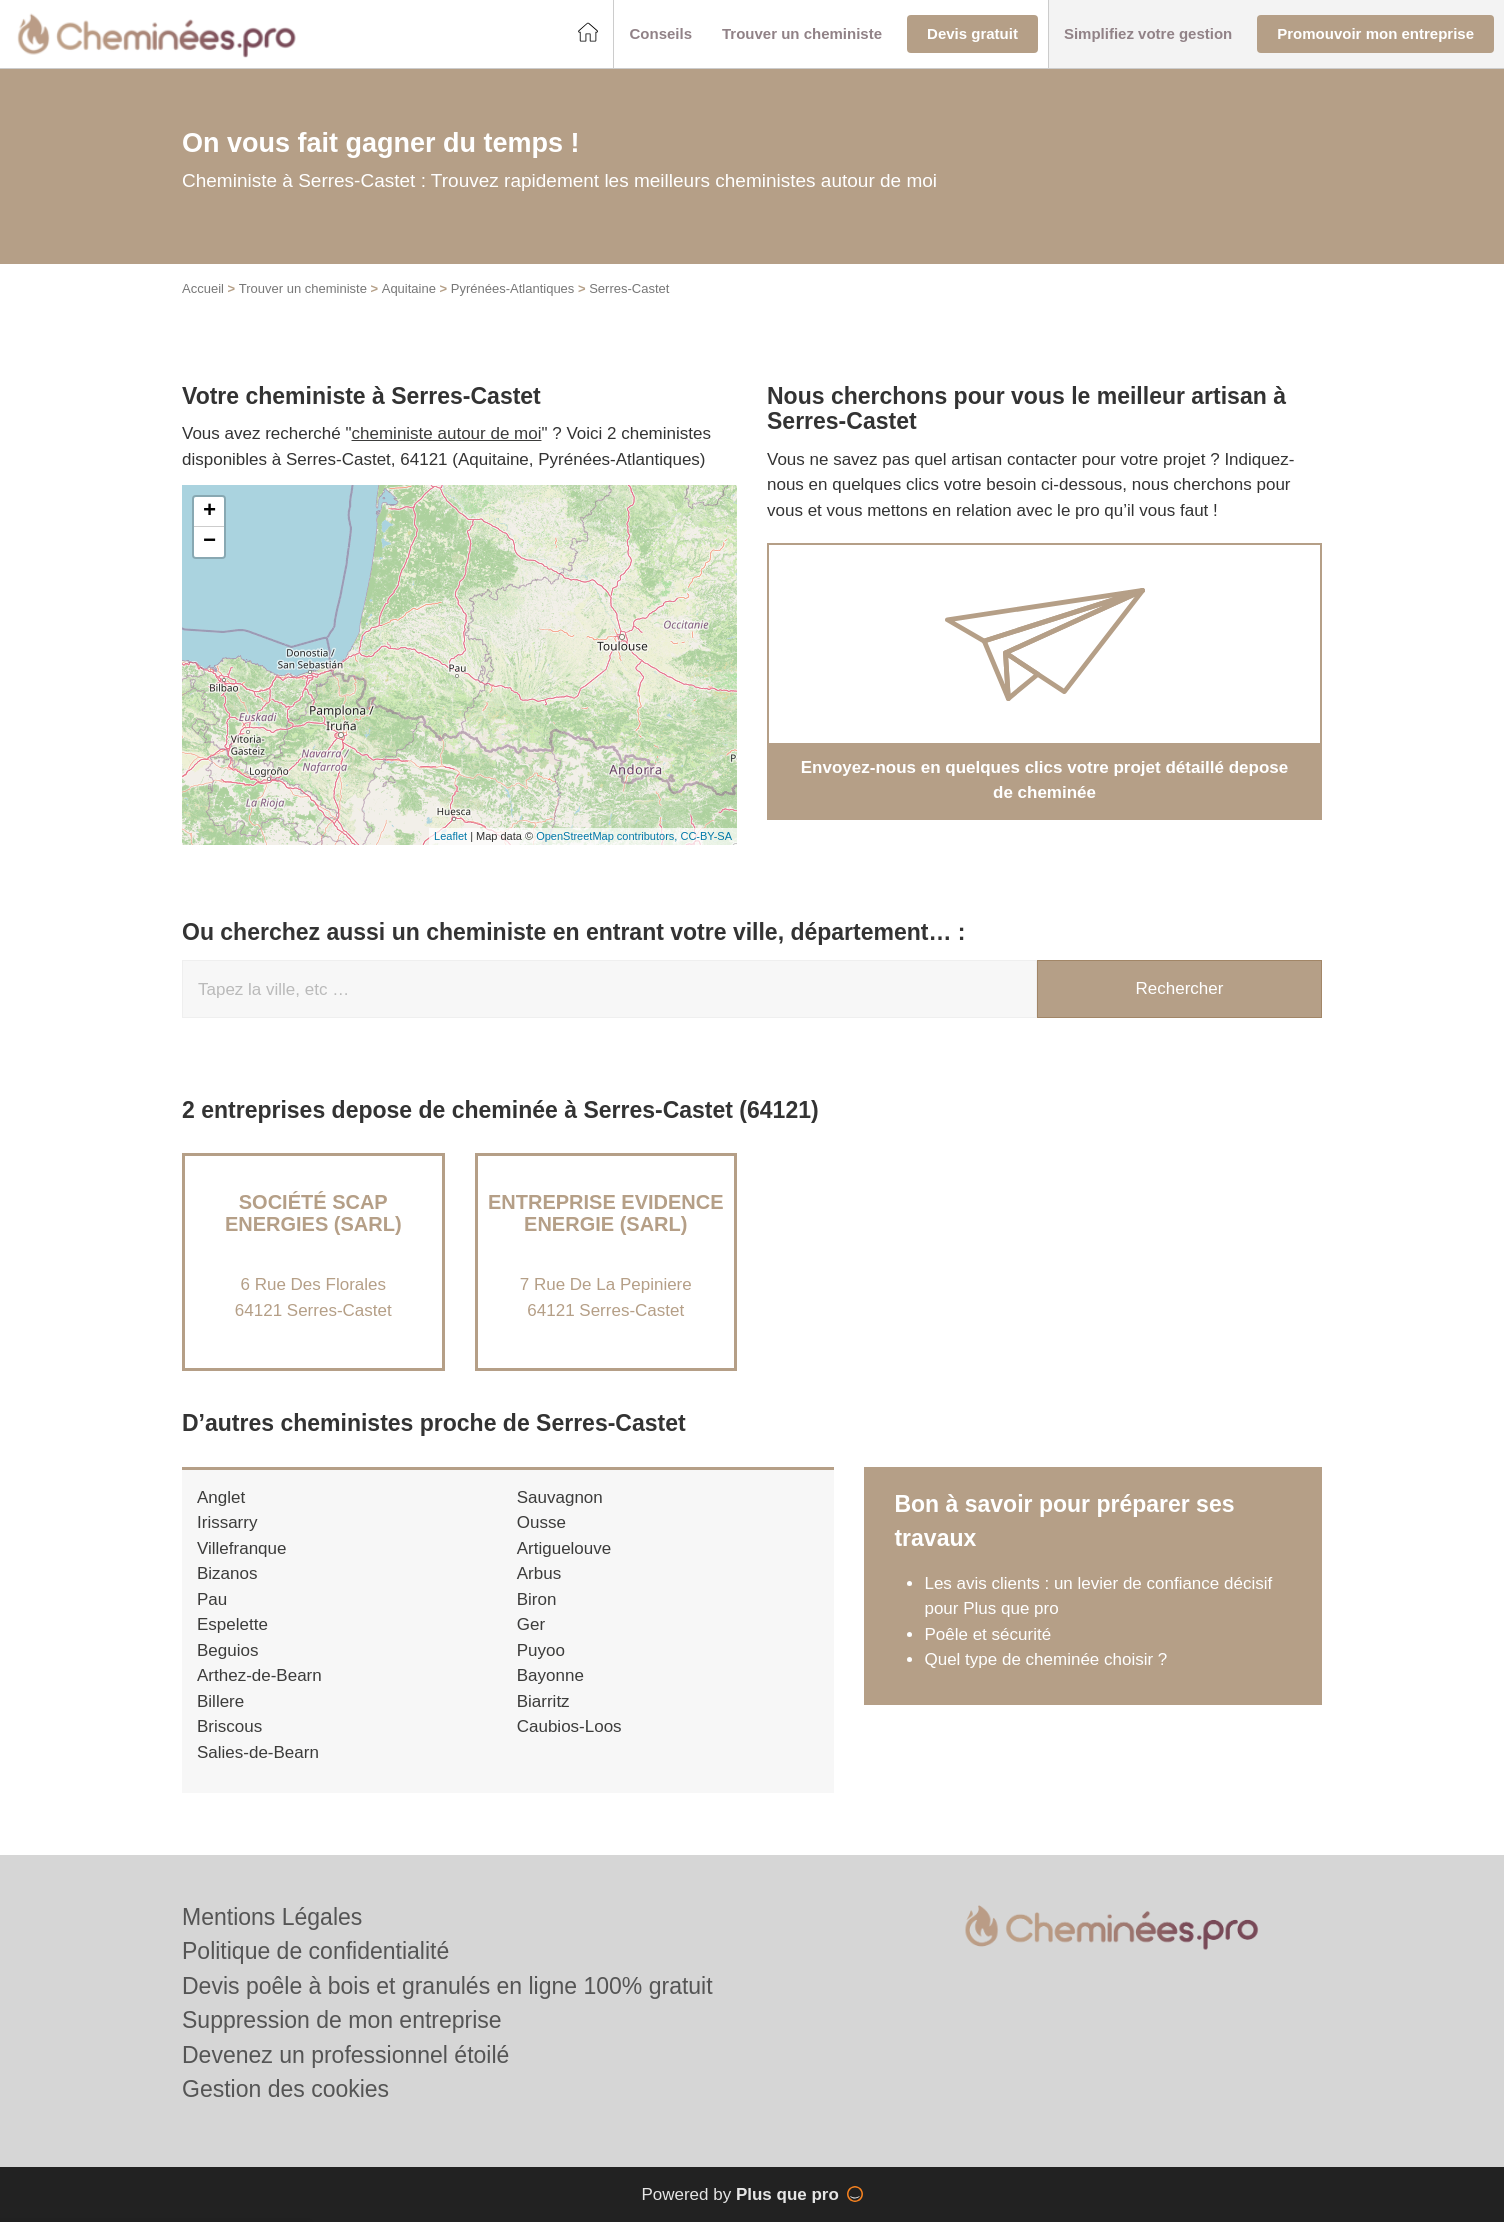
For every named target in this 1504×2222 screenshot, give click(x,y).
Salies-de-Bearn (258, 1773)
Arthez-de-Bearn (259, 1697)
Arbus (539, 1595)
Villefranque (241, 1569)
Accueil (203, 310)
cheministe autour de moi (447, 455)
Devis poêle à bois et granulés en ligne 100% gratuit (447, 1986)
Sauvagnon (560, 1518)
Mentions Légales (272, 1917)
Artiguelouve (564, 1569)
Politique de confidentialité (315, 1951)
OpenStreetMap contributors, (608, 858)
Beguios (227, 1671)
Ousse (541, 1544)
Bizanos (227, 1595)
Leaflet (450, 858)
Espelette (232, 1646)
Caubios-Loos (569, 1748)
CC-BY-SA (706, 858)
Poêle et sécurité (987, 1655)
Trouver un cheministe (303, 310)
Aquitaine (409, 310)
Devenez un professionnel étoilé (345, 2055)
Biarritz (543, 1722)
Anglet (221, 1518)
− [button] (209, 563)
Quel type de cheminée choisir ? (1045, 1681)
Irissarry (227, 1544)
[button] (660, 34)
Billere (220, 1722)
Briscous (229, 1748)
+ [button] (209, 533)
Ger (531, 1646)
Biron (537, 1620)
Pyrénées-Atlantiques (513, 310)
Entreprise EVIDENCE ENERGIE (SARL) (606, 1234)
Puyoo (541, 1671)
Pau (212, 1620)
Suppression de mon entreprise (342, 2020)
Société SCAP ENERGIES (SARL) (313, 1234)
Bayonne (550, 1697)
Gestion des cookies (285, 2089)
